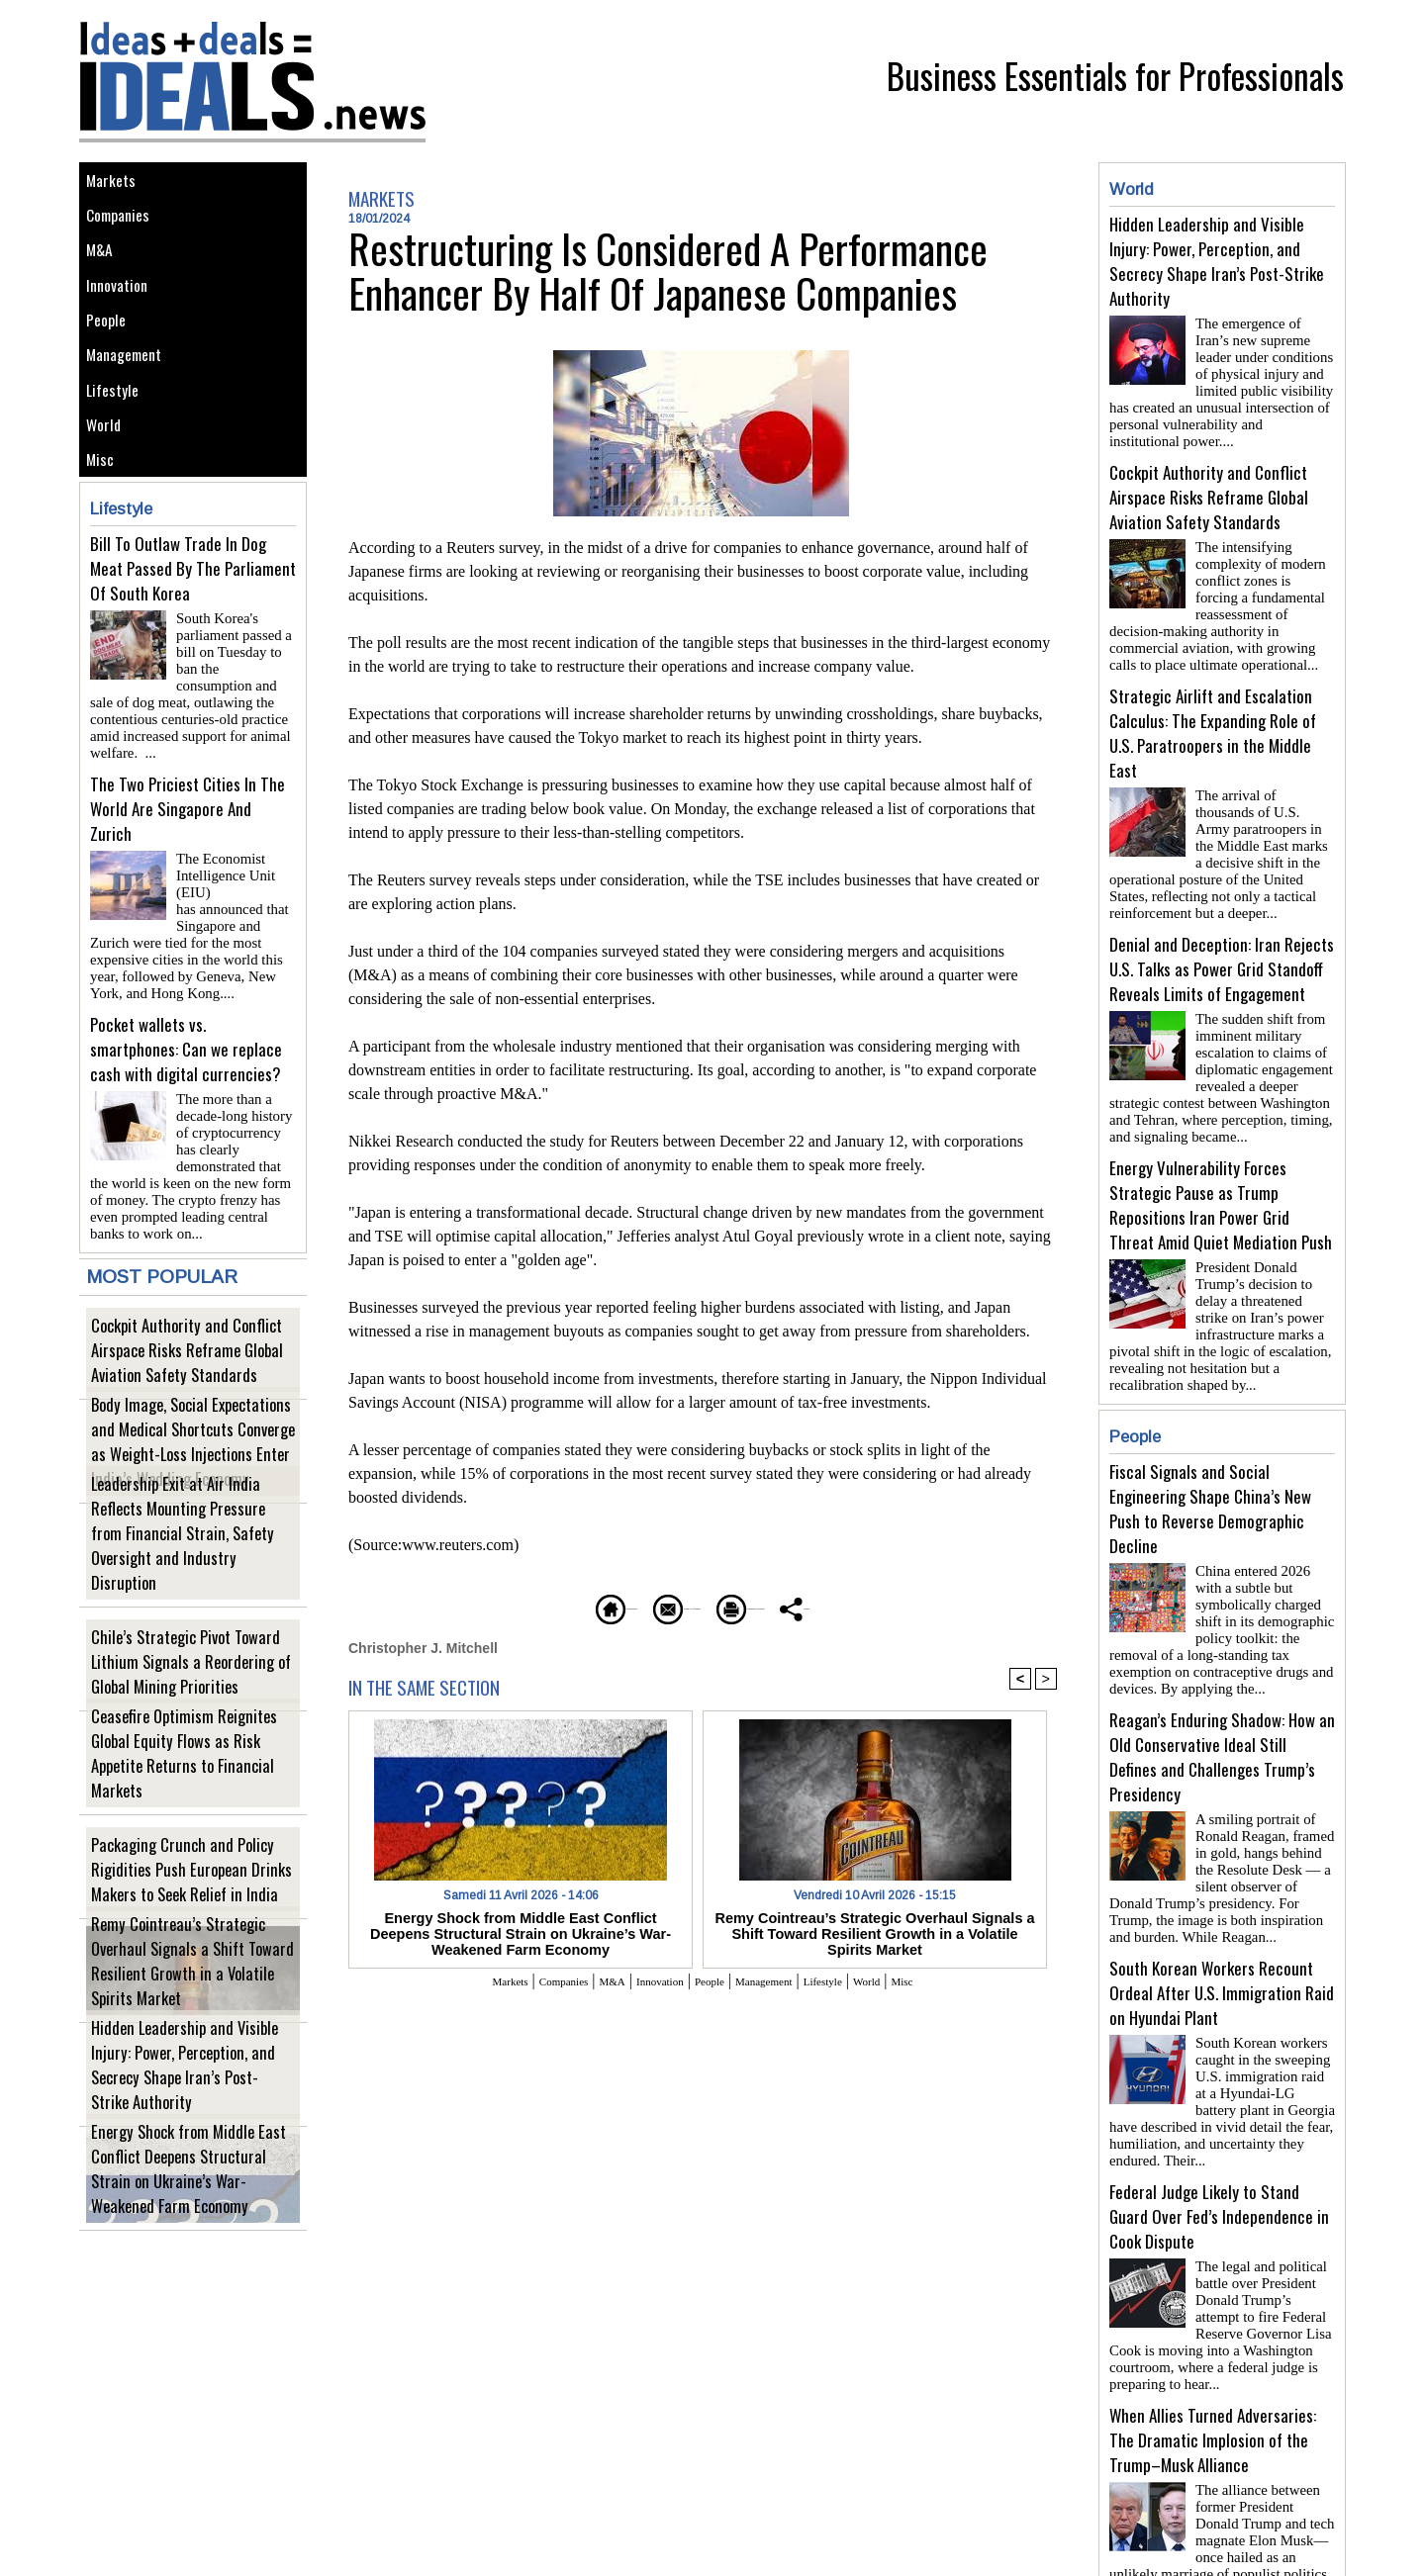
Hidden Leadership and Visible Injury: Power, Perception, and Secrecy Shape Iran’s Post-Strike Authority (189, 2110)
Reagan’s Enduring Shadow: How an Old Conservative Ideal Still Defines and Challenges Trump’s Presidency (1222, 1709)
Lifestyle (117, 451)
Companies (124, 229)
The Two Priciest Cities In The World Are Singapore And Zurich (187, 870)
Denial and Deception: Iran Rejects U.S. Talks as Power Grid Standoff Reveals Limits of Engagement (1221, 945)
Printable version (797, 1606)
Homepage (509, 1606)
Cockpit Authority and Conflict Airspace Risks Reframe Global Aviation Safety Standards (193, 1383)
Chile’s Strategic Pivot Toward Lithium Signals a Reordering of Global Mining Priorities (190, 1695)
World (108, 496)
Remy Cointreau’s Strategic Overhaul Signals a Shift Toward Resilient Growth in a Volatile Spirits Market (186, 2007)
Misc (104, 540)
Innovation (123, 318)
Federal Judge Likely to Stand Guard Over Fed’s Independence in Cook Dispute (1219, 2153)
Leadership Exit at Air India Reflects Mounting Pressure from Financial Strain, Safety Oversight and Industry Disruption (187, 1580)
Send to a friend (644, 1606)
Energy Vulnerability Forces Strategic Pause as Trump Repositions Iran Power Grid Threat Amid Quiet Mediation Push (1220, 1173)
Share (915, 1606)
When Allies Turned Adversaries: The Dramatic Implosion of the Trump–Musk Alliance (1212, 2369)
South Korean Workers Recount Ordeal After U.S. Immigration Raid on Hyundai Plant (1221, 1937)
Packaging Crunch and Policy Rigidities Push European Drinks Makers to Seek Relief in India (191, 1903)
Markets (115, 184)
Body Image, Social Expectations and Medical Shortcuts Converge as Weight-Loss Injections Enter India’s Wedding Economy (185, 1476)
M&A (103, 273)
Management (131, 407)
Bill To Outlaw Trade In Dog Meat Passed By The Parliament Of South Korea (193, 654)
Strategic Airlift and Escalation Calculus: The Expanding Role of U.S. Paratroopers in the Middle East (1212, 717)
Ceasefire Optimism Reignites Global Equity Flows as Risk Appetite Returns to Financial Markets (188, 1799)
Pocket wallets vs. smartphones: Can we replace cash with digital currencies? (186, 1086)
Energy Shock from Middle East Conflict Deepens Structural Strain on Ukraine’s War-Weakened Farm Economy (188, 2204)
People (111, 362)
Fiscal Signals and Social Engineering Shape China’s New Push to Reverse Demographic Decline (1210, 1469)
